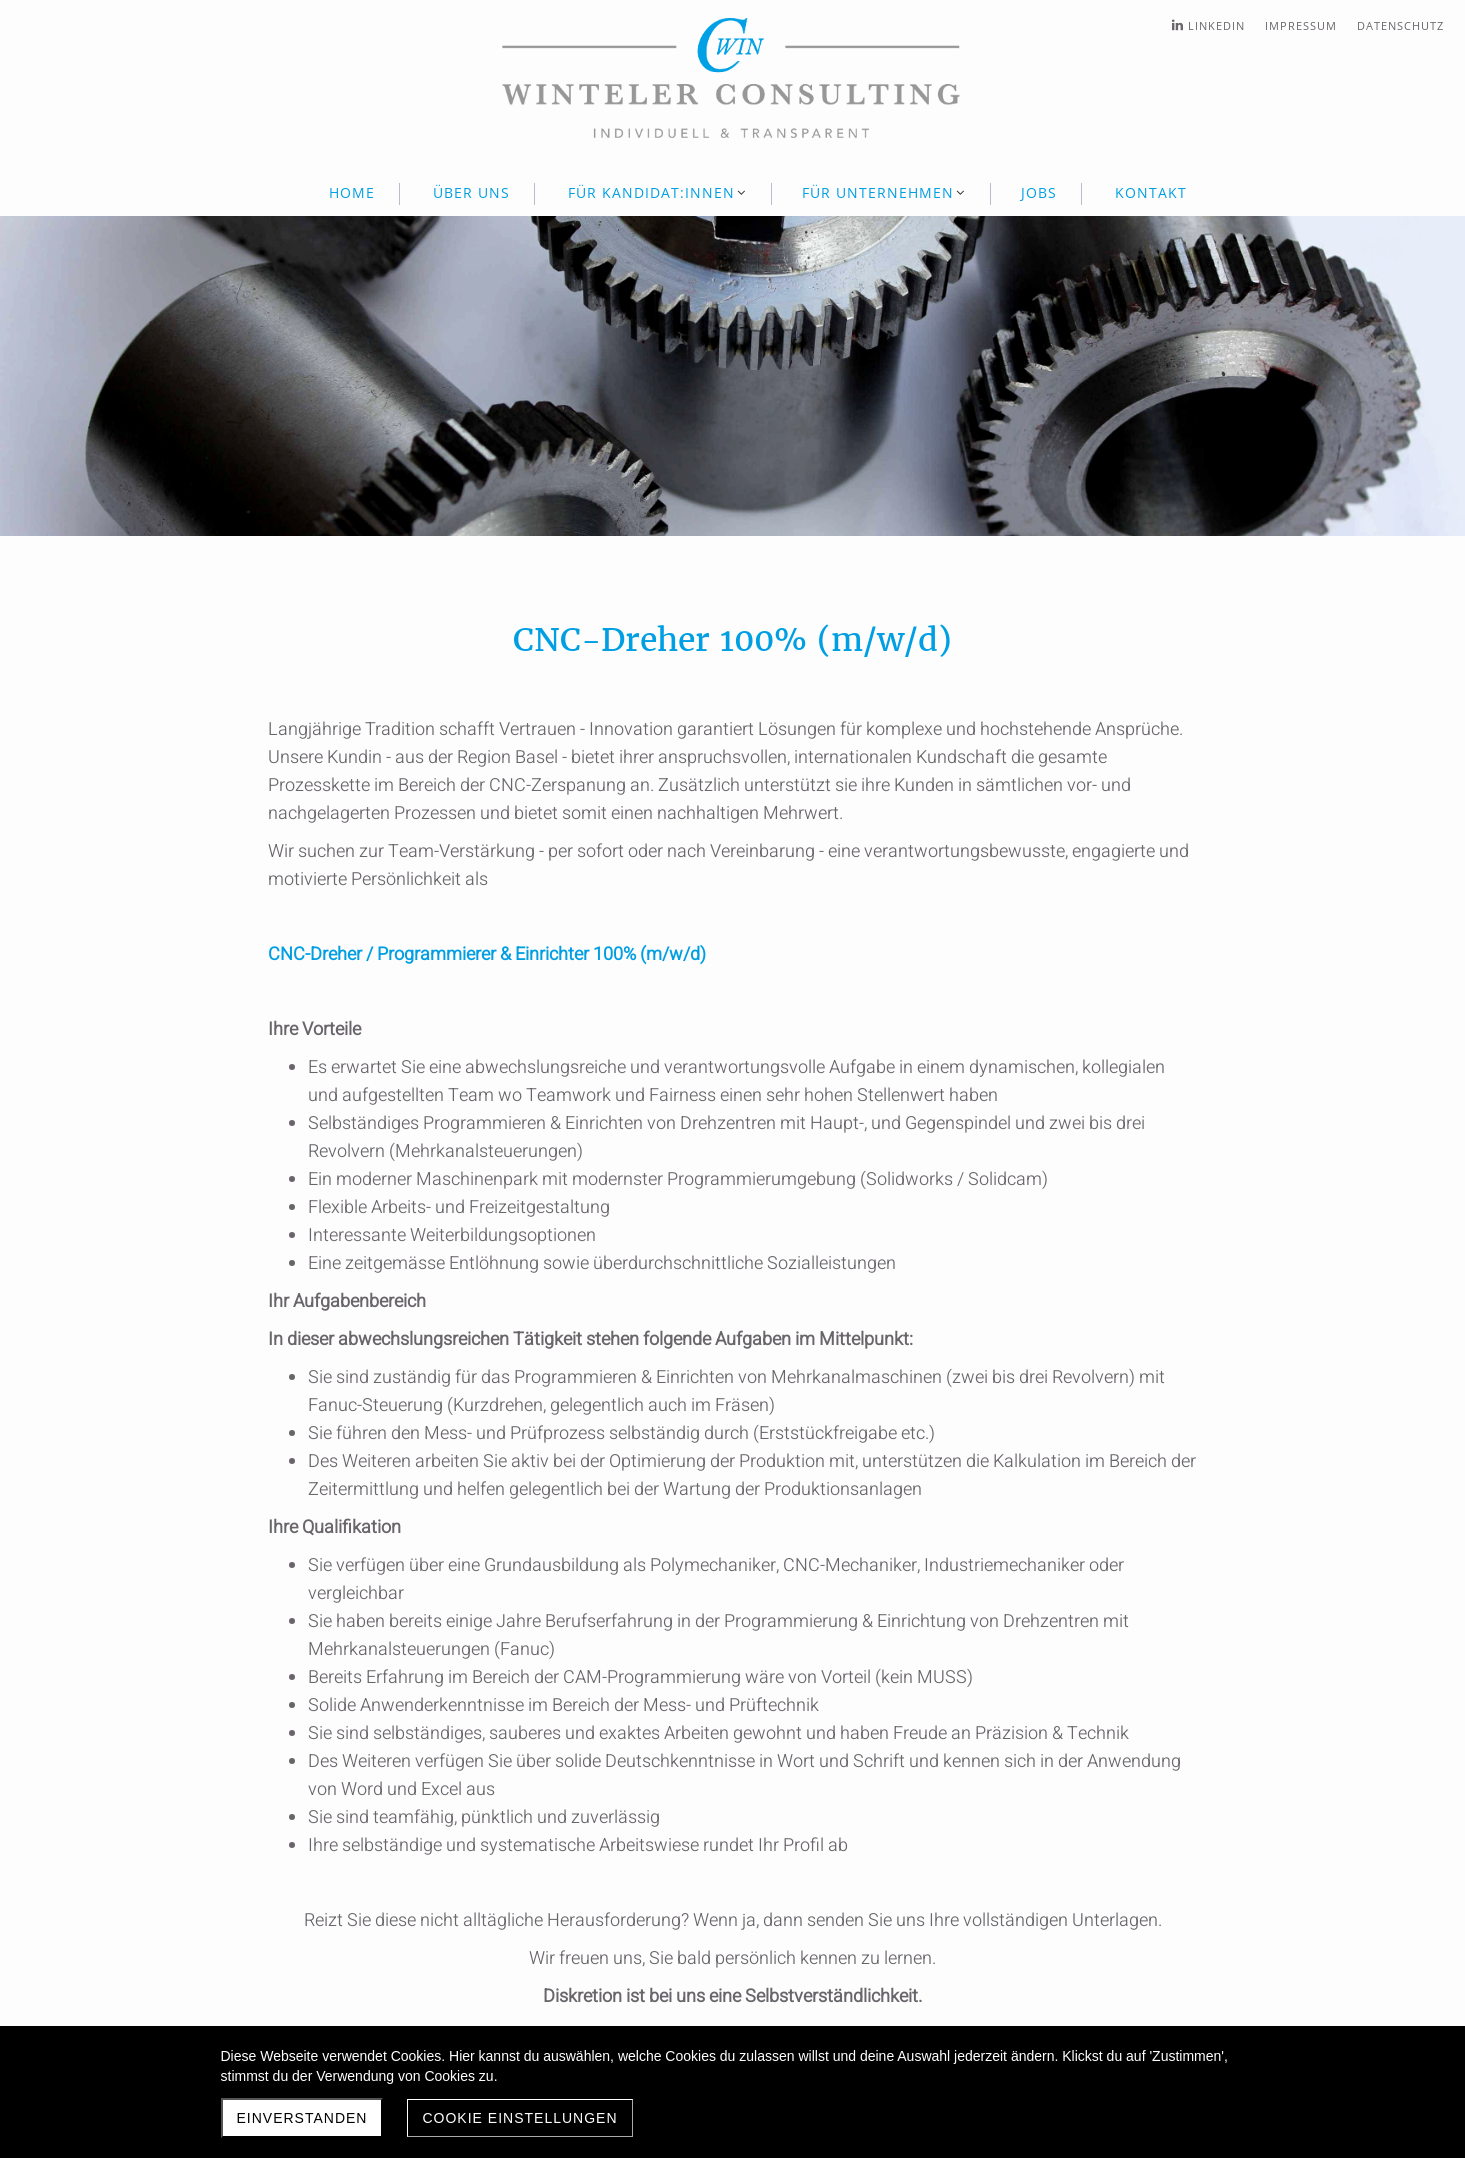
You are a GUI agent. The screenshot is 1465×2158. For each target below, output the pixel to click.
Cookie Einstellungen (519, 2118)
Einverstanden (302, 2118)
